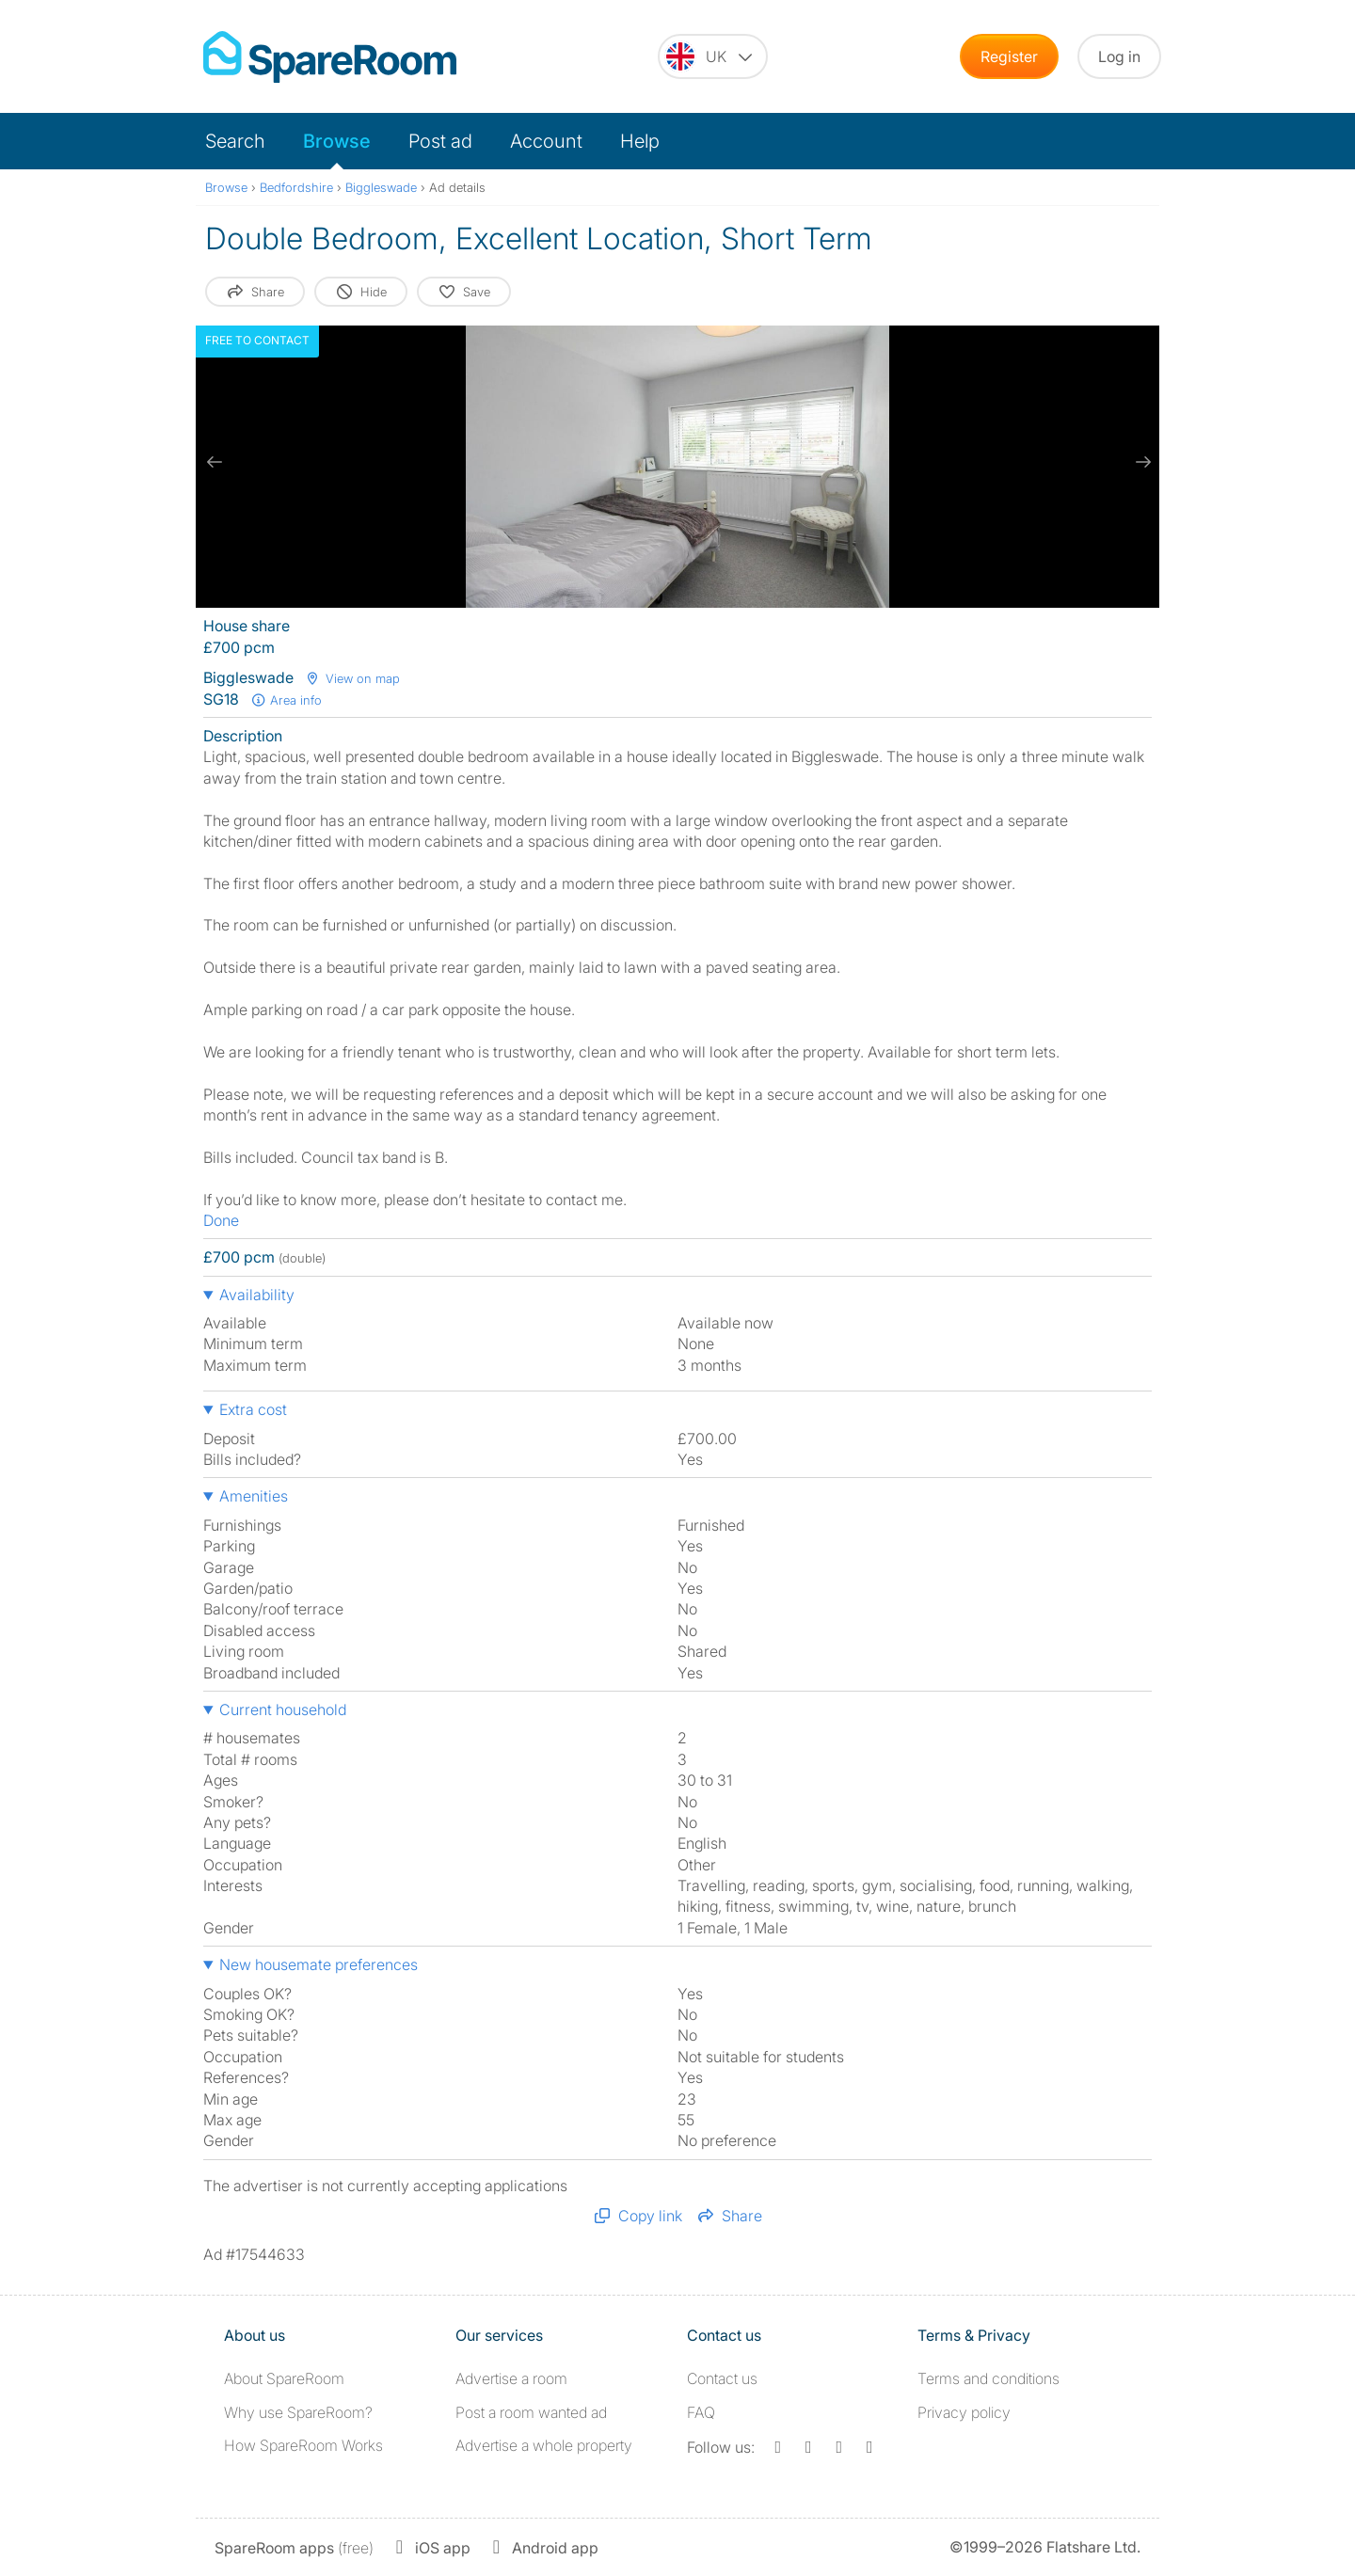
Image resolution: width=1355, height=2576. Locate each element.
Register (1009, 56)
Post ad (440, 141)
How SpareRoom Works (303, 2445)
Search (235, 141)
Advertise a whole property (543, 2445)
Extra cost (253, 1409)
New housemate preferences (318, 1964)
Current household (282, 1709)
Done (221, 1220)
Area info (286, 700)
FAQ (701, 2412)
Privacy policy (964, 2412)
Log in (1119, 56)
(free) (294, 2547)
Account (546, 141)
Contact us (722, 2378)
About (284, 2378)
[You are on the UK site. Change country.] (713, 56)
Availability (257, 1294)
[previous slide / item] (214, 462)
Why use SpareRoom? (298, 2412)
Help (640, 141)
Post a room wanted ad (531, 2412)
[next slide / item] (1140, 462)
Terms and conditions (988, 2378)
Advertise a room (511, 2378)
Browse (337, 141)
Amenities (253, 1496)
